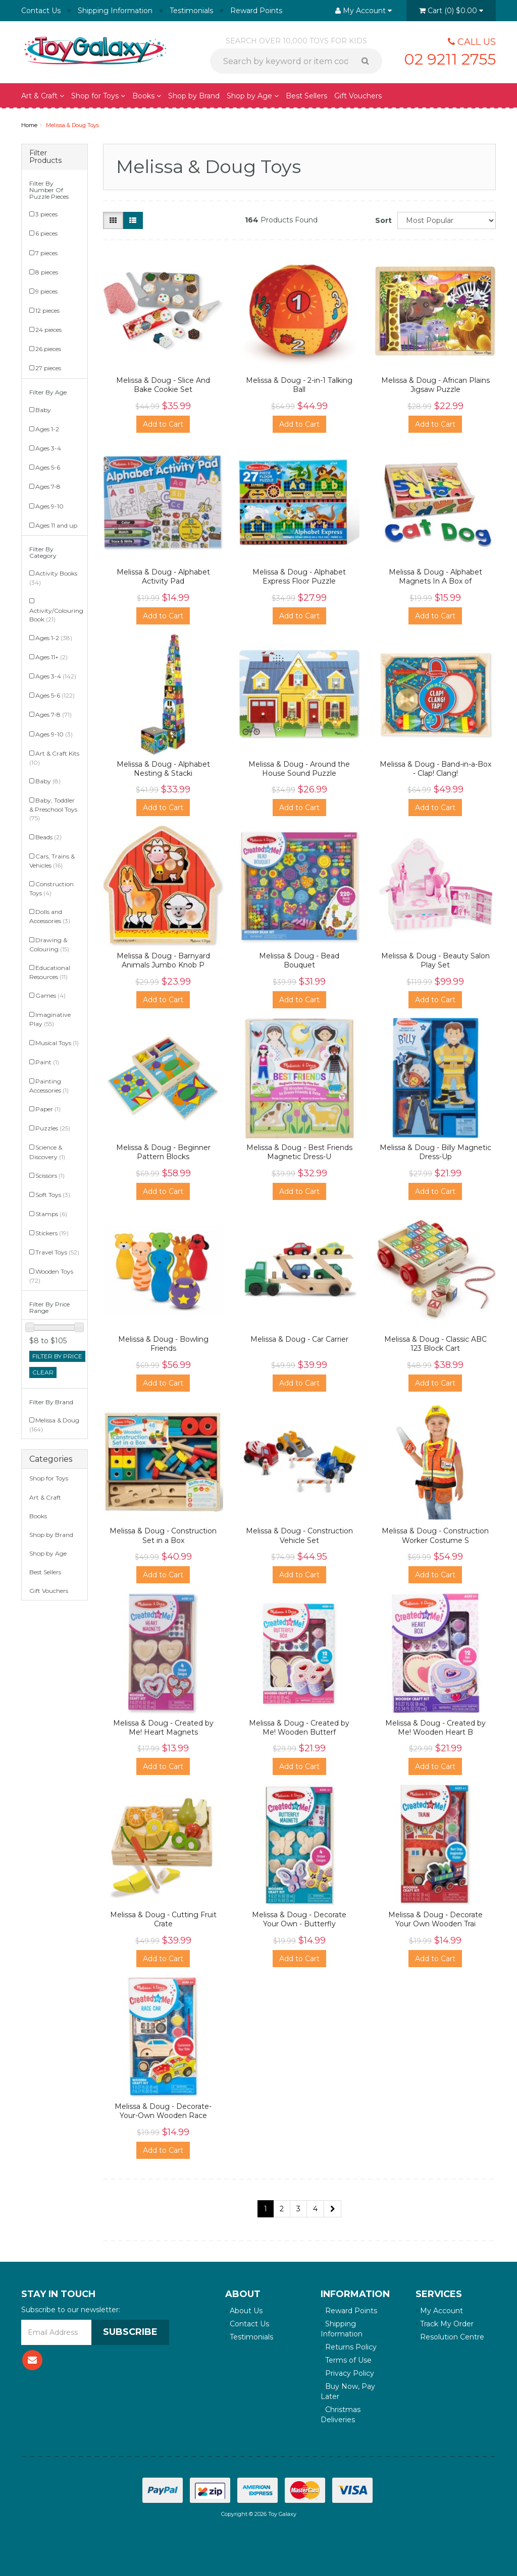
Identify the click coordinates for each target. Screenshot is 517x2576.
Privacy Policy (347, 2373)
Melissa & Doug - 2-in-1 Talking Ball (299, 385)
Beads (48, 837)
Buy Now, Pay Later (348, 2391)
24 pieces (48, 329)
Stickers (52, 1233)
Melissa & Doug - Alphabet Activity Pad (163, 576)
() (451, 10)
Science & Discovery (47, 1151)
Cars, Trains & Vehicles (52, 860)
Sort (382, 220)
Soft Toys (52, 1194)
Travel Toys (57, 1252)
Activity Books (53, 577)
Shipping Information (115, 10)
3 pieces (46, 214)
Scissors (50, 1175)
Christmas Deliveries (340, 2414)
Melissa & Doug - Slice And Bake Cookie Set (163, 385)
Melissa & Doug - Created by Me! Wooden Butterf (299, 1728)
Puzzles (52, 1128)
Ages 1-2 (47, 429)
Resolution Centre (450, 2336)
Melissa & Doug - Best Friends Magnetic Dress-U (299, 1152)
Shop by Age (253, 95)
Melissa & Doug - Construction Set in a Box (163, 1535)
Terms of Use (346, 2360)
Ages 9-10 (49, 506)
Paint (47, 1062)
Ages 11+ (51, 657)
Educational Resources (49, 972)
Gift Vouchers (358, 95)
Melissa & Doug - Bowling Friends (163, 1344)
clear (43, 1372)
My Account (439, 2310)
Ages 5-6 (47, 467)
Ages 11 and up (56, 525)
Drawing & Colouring (49, 944)
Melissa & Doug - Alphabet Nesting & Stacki (163, 769)
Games (50, 995)
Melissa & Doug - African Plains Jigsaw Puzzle (435, 385)
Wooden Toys (51, 1276)
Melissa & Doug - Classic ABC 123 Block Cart (435, 1344)
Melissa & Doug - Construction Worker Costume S (435, 1535)
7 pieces (46, 253)
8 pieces (46, 272)
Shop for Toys (98, 95)
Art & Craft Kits (54, 758)
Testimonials (191, 10)
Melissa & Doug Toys (72, 125)
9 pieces (46, 291)
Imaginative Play (50, 1019)
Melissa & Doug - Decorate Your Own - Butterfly (299, 1919)
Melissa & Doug (54, 1424)
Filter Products (45, 157)
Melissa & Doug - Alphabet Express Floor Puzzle (299, 576)
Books (146, 95)
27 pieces (48, 368)
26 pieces (48, 349)
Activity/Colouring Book (56, 615)
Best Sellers (306, 95)
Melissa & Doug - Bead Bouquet (299, 960)
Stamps (51, 1214)
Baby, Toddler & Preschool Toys (53, 809)
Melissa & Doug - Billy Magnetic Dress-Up (435, 1152)
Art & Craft (42, 95)
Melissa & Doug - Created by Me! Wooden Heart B (435, 1728)
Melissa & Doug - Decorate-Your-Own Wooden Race (163, 2111)
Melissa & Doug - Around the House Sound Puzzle (299, 769)
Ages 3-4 (48, 448)
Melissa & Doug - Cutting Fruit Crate (163, 1919)
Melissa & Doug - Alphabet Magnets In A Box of (435, 576)
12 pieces (47, 310)
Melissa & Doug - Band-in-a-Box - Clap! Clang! (435, 769)
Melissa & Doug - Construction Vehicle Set (299, 1535)
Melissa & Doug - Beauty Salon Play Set (435, 960)
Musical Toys (57, 1043)
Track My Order (445, 2323)
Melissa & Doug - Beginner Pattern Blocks (163, 1152)
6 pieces (46, 233)
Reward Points (256, 10)
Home (29, 125)
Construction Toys (51, 888)
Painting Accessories (49, 1085)
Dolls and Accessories (49, 916)
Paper (48, 1109)
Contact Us (41, 10)
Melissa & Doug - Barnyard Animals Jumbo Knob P (163, 960)
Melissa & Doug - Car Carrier (299, 1339)
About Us (244, 2310)
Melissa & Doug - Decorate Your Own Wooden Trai (435, 1919)
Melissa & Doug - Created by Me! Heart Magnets (163, 1728)
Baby (43, 410)
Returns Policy (349, 2347)
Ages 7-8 (48, 486)
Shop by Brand (194, 95)
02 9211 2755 (450, 59)
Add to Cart (163, 424)
